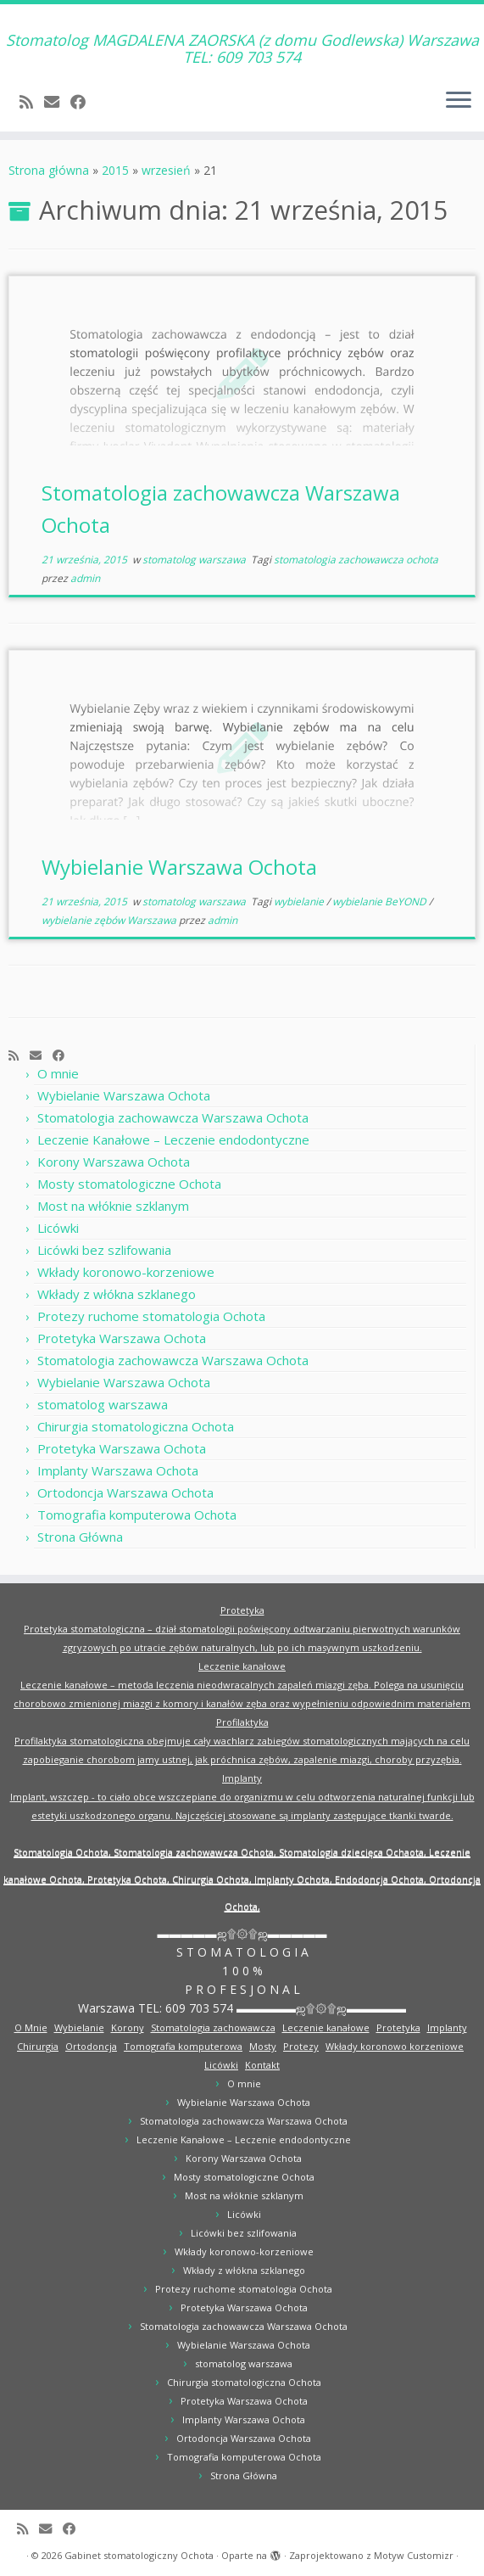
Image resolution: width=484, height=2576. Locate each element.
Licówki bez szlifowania (104, 1249)
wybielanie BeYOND (380, 901)
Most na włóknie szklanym (113, 1205)
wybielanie (300, 901)
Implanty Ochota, (294, 1879)
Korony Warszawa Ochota (113, 1161)
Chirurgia (37, 2046)
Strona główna (48, 170)
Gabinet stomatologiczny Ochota (139, 2555)
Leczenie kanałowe (242, 1666)
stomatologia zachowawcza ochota (356, 559)
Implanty (242, 1778)
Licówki (58, 1227)
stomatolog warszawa (195, 559)
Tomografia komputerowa (183, 2046)
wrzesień (166, 170)
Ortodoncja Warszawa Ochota (125, 1492)
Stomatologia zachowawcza (213, 2027)
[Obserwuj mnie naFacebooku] (83, 102)
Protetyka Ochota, (129, 1879)
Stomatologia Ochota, (64, 1851)
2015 (115, 170)
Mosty (262, 2046)
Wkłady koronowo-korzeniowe (125, 1271)
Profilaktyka (242, 1722)
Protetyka (242, 1610)
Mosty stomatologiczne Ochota (129, 1183)
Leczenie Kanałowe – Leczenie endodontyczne (173, 1139)
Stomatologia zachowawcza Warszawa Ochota (173, 1117)
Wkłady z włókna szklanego (116, 1293)
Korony (127, 2027)
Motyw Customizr (413, 2555)
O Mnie (30, 2027)
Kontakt (262, 2064)
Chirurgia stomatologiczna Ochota (135, 1426)
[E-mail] (57, 102)
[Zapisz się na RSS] (31, 102)
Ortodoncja (91, 2046)
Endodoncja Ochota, (382, 1879)
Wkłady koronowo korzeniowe (394, 2046)
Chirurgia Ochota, (213, 1879)
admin (85, 578)
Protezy (301, 2046)
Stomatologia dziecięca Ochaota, (354, 1851)
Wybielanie (79, 2027)
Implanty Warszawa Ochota (117, 1470)
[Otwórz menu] (458, 101)
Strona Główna (80, 1536)
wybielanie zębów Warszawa (110, 920)
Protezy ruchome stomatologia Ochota (151, 1316)
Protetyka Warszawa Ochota (121, 1338)
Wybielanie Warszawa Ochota (179, 867)
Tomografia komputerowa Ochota (136, 1514)
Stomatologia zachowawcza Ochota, (196, 1851)
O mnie (58, 1073)
